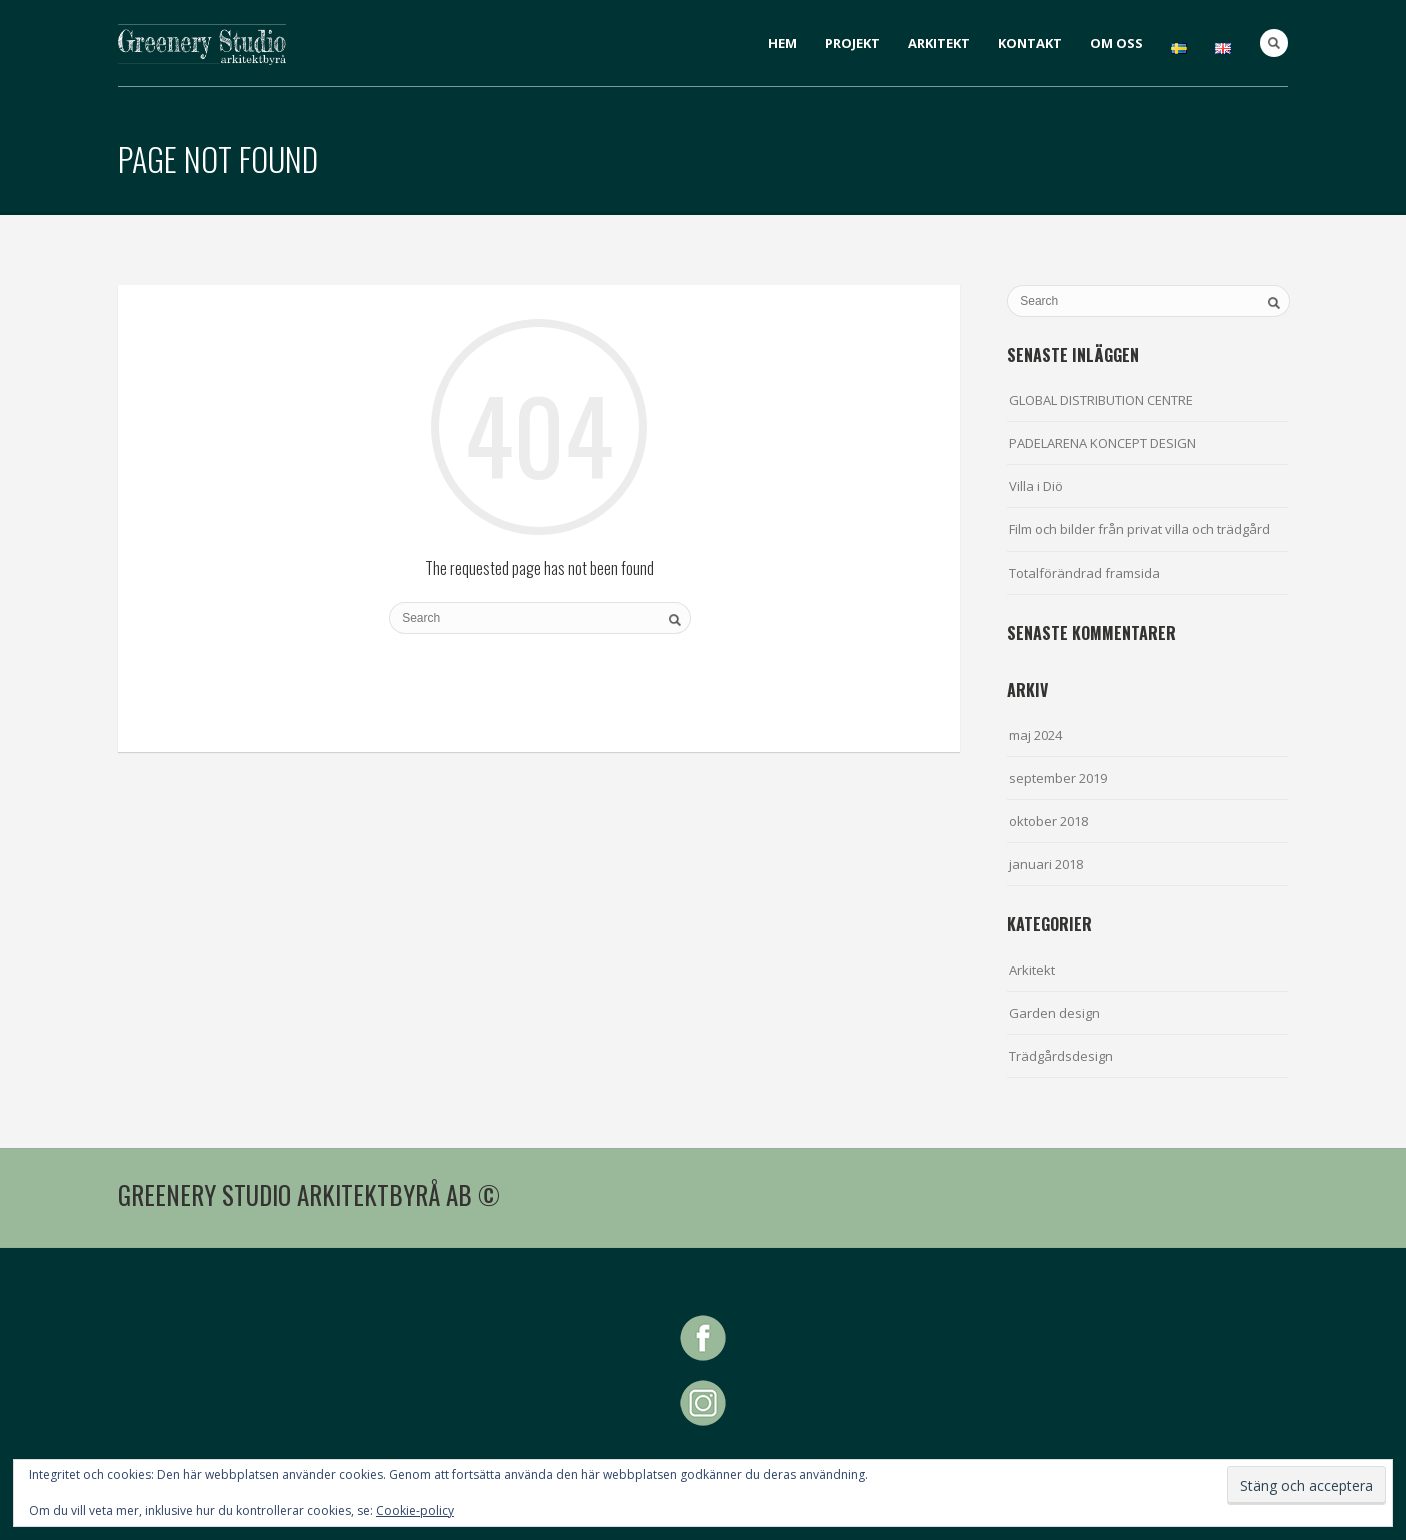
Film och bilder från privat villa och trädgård (1139, 529)
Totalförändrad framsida (1084, 573)
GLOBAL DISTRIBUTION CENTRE (1101, 400)
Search (1274, 43)
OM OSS (1116, 43)
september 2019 (1058, 778)
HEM (782, 43)
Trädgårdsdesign (1061, 1056)
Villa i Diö (1036, 486)
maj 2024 (1035, 735)
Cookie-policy (415, 1510)
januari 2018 (1046, 864)
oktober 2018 (1048, 821)
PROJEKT (852, 43)
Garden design (1054, 1013)
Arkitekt (1032, 970)
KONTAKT (1030, 43)
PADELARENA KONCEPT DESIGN (1102, 443)
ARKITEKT (939, 43)
